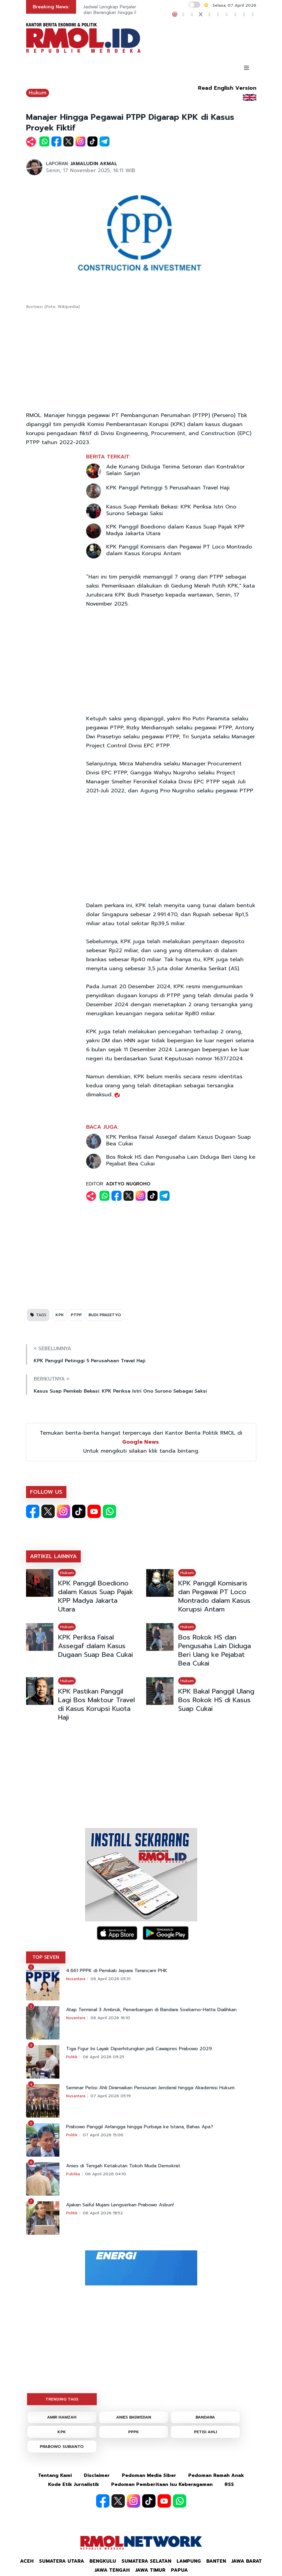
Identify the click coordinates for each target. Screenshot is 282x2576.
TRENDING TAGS (61, 2399)
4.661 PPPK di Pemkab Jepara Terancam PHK (116, 1970)
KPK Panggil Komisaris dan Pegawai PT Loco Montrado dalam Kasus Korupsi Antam (179, 550)
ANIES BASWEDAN (133, 2417)
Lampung (189, 2561)
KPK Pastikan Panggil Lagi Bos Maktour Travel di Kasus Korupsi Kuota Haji (96, 1704)
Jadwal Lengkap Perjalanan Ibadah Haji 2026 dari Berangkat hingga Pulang (133, 9)
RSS (229, 2484)
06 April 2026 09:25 (103, 2057)
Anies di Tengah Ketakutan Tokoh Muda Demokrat (123, 2166)
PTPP (76, 1315)
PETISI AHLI (205, 2432)
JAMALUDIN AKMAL (93, 163)
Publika (73, 2174)
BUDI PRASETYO (104, 1315)
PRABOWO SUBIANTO (62, 2447)
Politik (72, 2057)
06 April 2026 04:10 (105, 2174)
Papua (179, 2570)
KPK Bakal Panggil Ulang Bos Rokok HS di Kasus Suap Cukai (216, 1700)
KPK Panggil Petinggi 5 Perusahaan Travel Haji (168, 487)
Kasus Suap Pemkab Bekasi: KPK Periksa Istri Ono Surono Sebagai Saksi (171, 510)
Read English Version (227, 88)
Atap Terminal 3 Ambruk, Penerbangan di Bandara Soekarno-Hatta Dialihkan (151, 2009)
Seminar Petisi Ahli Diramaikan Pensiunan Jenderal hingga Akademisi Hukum (150, 2088)
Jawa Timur (150, 2570)
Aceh (27, 2561)
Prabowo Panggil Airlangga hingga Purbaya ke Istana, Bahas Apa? (139, 2127)
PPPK (133, 2432)
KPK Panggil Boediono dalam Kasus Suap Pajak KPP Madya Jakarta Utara (175, 530)
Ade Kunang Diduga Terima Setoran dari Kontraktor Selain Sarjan (175, 470)
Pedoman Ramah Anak (216, 2475)
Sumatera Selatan (146, 2561)
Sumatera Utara (61, 2561)
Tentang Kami (55, 2475)
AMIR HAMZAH (61, 2417)
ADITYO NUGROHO (128, 1183)
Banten (216, 2561)
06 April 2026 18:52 (103, 2213)
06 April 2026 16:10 (110, 2018)
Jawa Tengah (112, 2570)
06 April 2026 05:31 (110, 1979)
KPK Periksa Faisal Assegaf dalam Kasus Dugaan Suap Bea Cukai (178, 1140)
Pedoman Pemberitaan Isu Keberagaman (162, 2484)
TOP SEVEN (45, 1957)
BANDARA (205, 2417)
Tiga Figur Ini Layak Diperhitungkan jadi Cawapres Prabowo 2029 (139, 2049)
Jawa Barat (246, 2561)
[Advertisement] (141, 361)
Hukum (37, 93)
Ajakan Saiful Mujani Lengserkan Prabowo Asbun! (120, 2205)
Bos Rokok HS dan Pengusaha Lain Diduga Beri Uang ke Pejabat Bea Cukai (180, 1160)
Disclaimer (97, 2475)
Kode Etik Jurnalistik (73, 2484)
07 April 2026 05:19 (110, 2096)
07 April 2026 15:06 (103, 2135)
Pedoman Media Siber (149, 2475)
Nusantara (75, 1979)
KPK (59, 1315)
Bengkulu (102, 2561)
